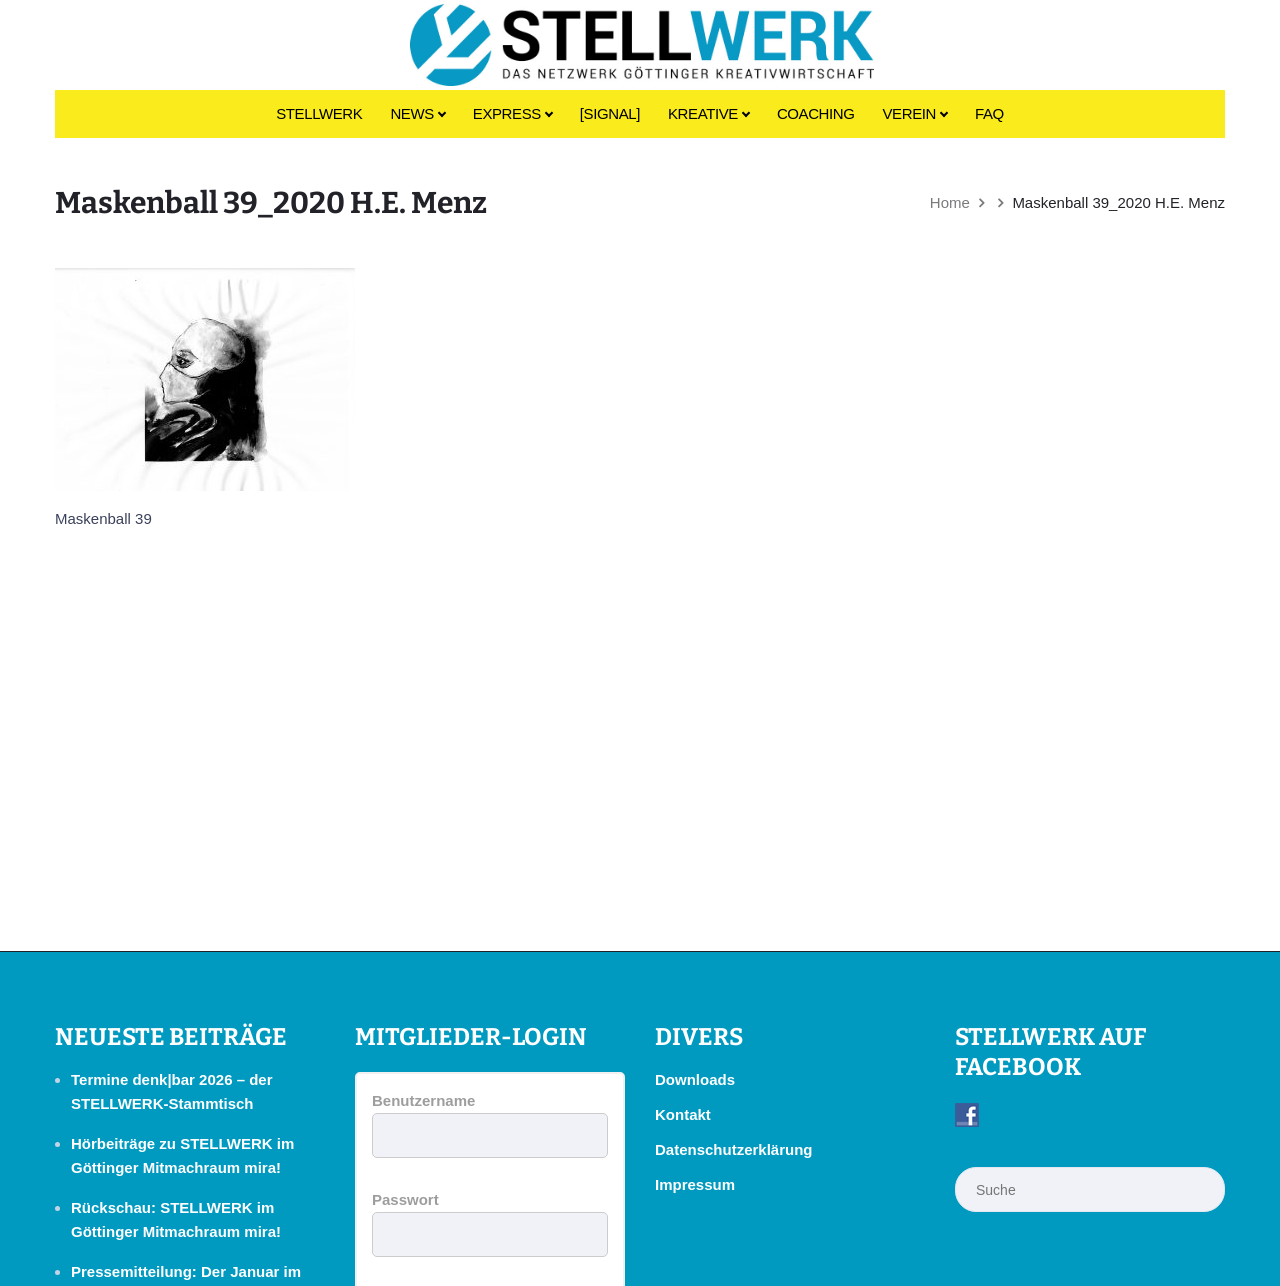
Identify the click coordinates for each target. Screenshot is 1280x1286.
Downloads (695, 1079)
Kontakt (683, 1114)
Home (950, 202)
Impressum (695, 1184)
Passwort (405, 1199)
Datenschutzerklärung (734, 1149)
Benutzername (423, 1100)
